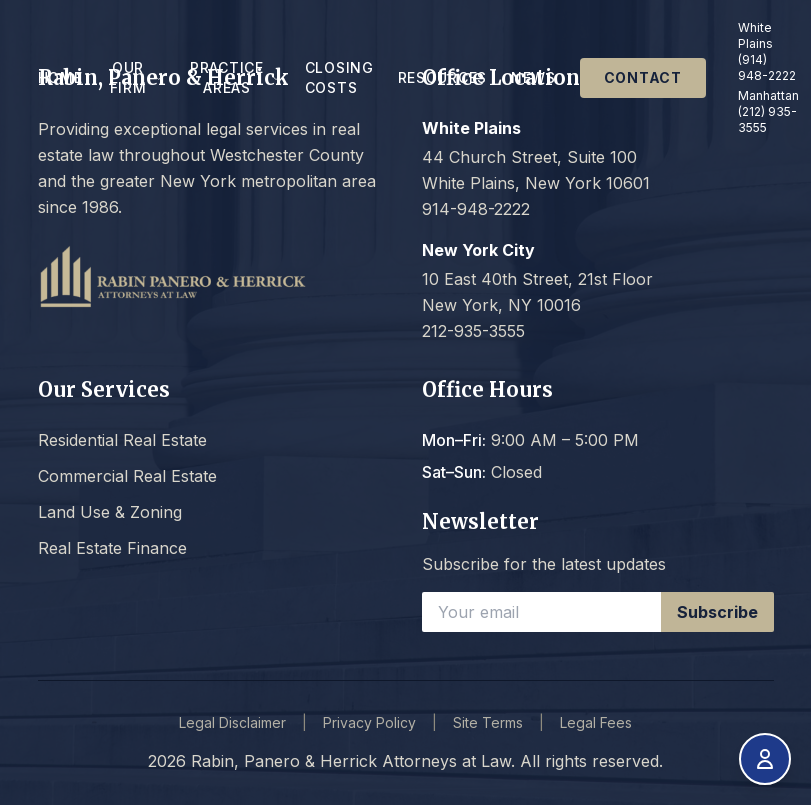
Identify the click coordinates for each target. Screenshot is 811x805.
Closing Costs (339, 77)
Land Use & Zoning (110, 512)
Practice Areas (235, 77)
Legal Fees (596, 722)
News (533, 77)
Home (60, 77)
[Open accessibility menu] (765, 759)
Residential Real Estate (122, 440)
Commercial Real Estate (127, 476)
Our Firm (137, 77)
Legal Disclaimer (232, 722)
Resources (442, 77)
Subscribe (717, 612)
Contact (643, 77)
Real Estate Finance (112, 548)
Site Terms (488, 722)
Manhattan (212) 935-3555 (768, 111)
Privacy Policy (369, 722)
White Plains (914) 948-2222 (767, 51)
